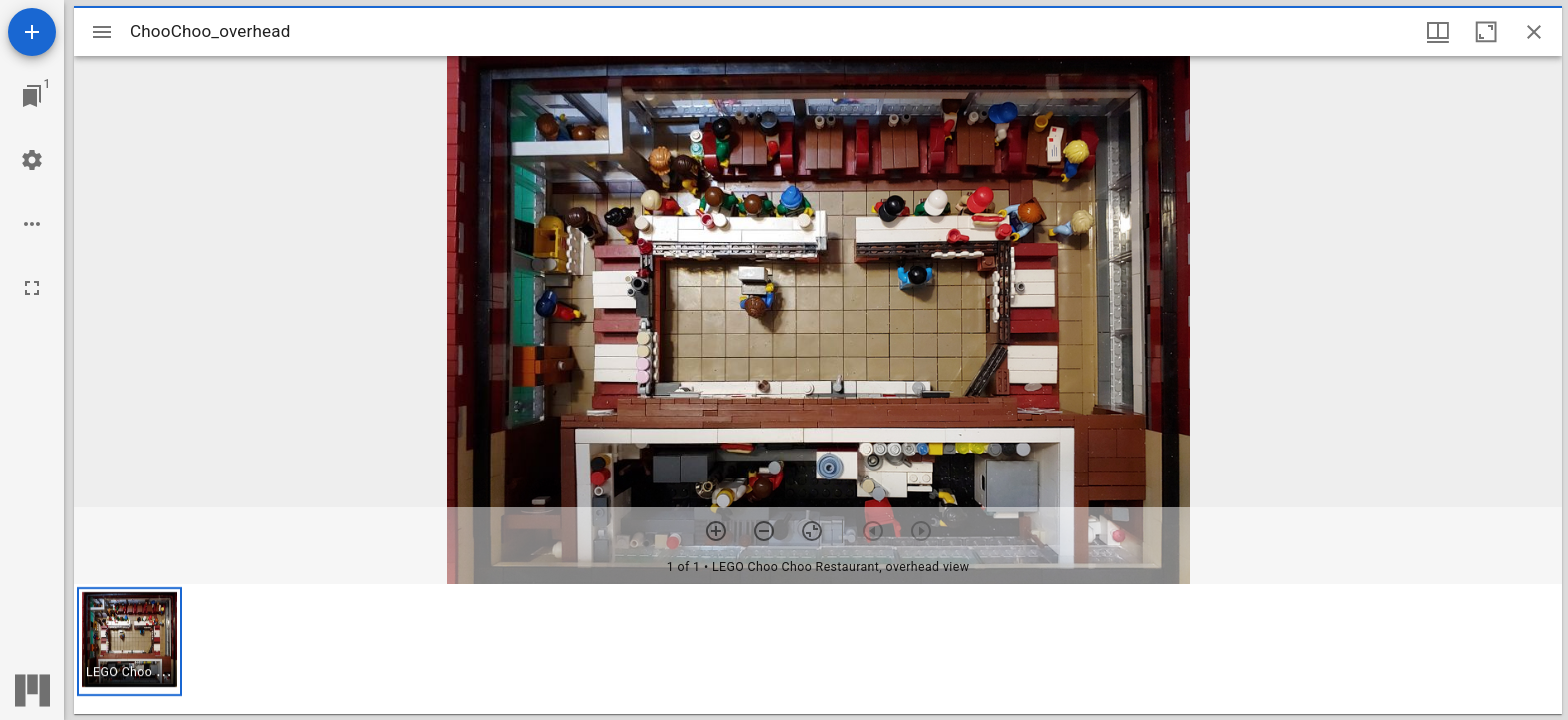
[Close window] (1534, 32)
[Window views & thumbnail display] (1438, 32)
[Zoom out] (764, 531)
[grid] (818, 649)
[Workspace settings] (32, 160)
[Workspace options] (32, 224)
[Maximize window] (1486, 32)
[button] (129, 641)
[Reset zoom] (812, 531)
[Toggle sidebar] (102, 32)
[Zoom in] (716, 531)
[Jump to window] (32, 96)
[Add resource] (32, 32)
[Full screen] (32, 288)
